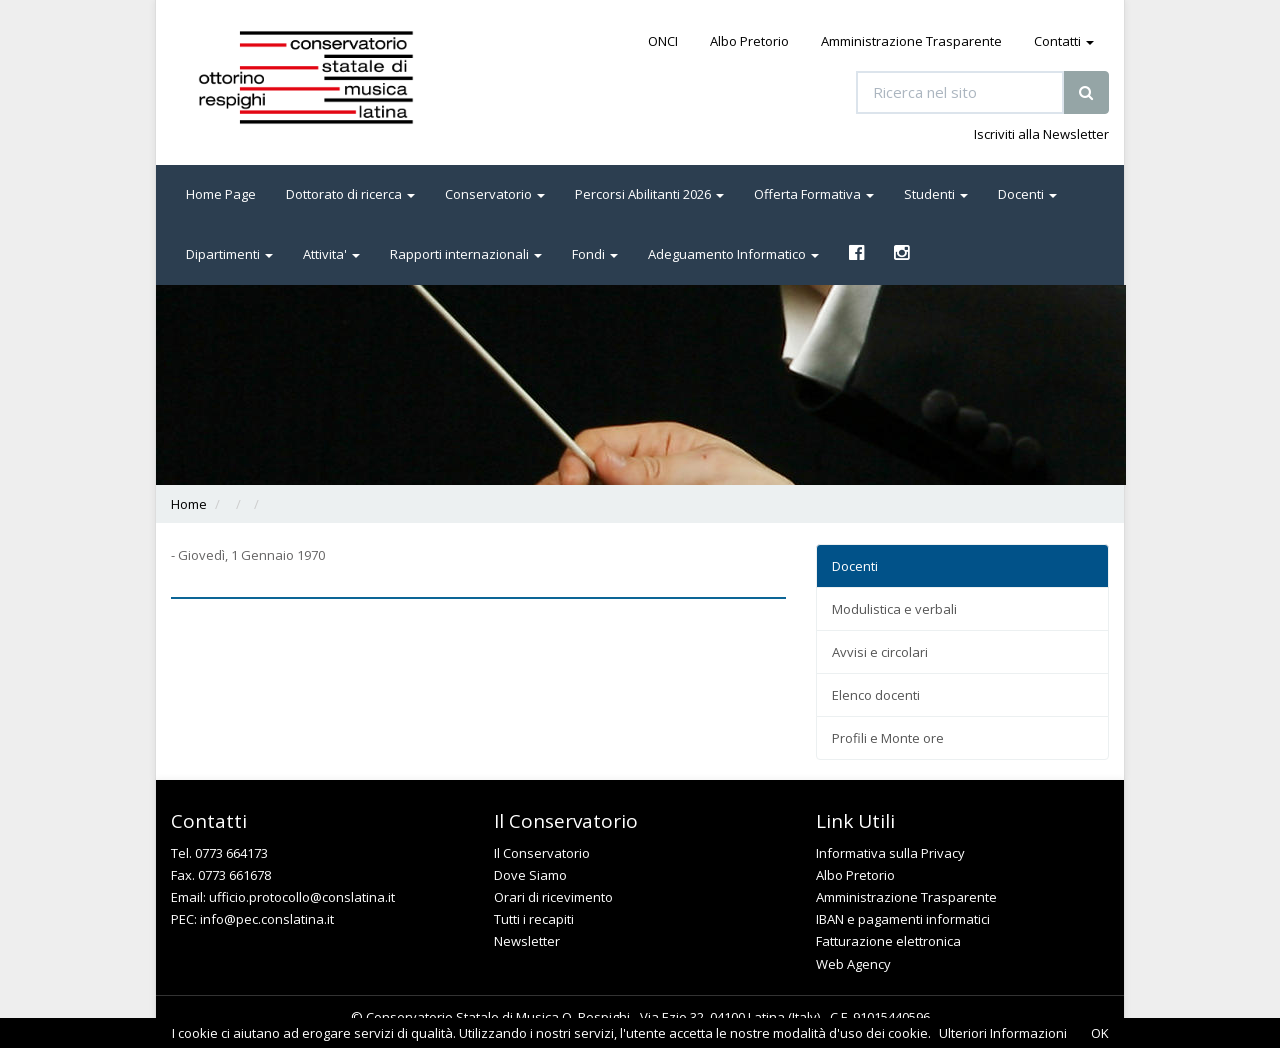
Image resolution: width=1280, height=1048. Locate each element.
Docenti (855, 566)
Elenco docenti (876, 695)
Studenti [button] (936, 194)
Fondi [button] (595, 254)
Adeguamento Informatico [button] (733, 254)
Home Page (221, 194)
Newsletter (527, 941)
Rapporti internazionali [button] (466, 254)
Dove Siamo (530, 875)
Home (189, 504)
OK (1100, 1033)
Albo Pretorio (749, 41)
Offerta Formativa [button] (814, 194)
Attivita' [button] (331, 254)
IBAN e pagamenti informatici (903, 919)
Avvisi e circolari (880, 652)
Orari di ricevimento (553, 897)
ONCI (663, 41)
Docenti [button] (1027, 194)
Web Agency (853, 964)
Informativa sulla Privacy (890, 853)
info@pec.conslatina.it (267, 919)
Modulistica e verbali (894, 609)
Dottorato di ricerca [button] (350, 194)
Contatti (1064, 41)
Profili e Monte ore (888, 738)
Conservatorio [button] (495, 194)
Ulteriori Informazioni (1003, 1033)
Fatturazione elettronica (888, 941)
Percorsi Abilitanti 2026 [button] (649, 194)
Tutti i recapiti (534, 919)
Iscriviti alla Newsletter (1041, 134)
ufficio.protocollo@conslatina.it (302, 897)
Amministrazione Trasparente (911, 41)
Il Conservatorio (542, 853)
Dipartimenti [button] (229, 254)
